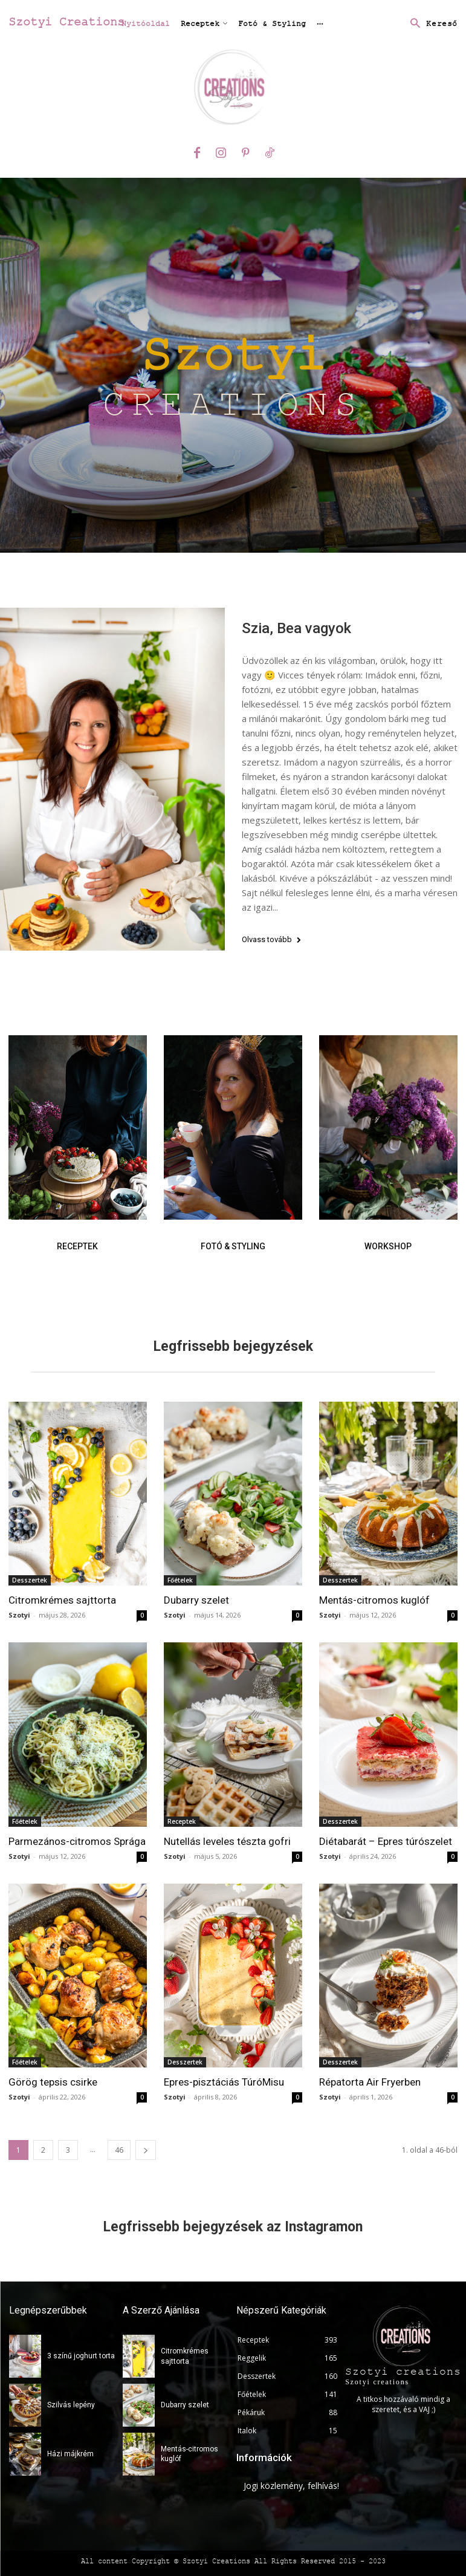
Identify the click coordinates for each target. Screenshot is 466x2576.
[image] (77, 1127)
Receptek (181, 1821)
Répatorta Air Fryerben (370, 2082)
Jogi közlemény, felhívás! (291, 2485)
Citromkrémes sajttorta (62, 1600)
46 (119, 2150)
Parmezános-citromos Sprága (77, 1841)
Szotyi (19, 1614)
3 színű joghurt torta (81, 2356)
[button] (431, 24)
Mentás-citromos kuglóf (374, 1600)
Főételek (180, 1580)
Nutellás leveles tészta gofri (227, 1841)
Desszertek (29, 1580)
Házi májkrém (70, 2454)
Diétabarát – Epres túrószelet (385, 1841)
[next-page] (145, 2150)
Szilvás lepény (71, 2405)
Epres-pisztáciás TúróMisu (224, 2082)
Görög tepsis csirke (52, 2082)
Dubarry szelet (196, 1600)
